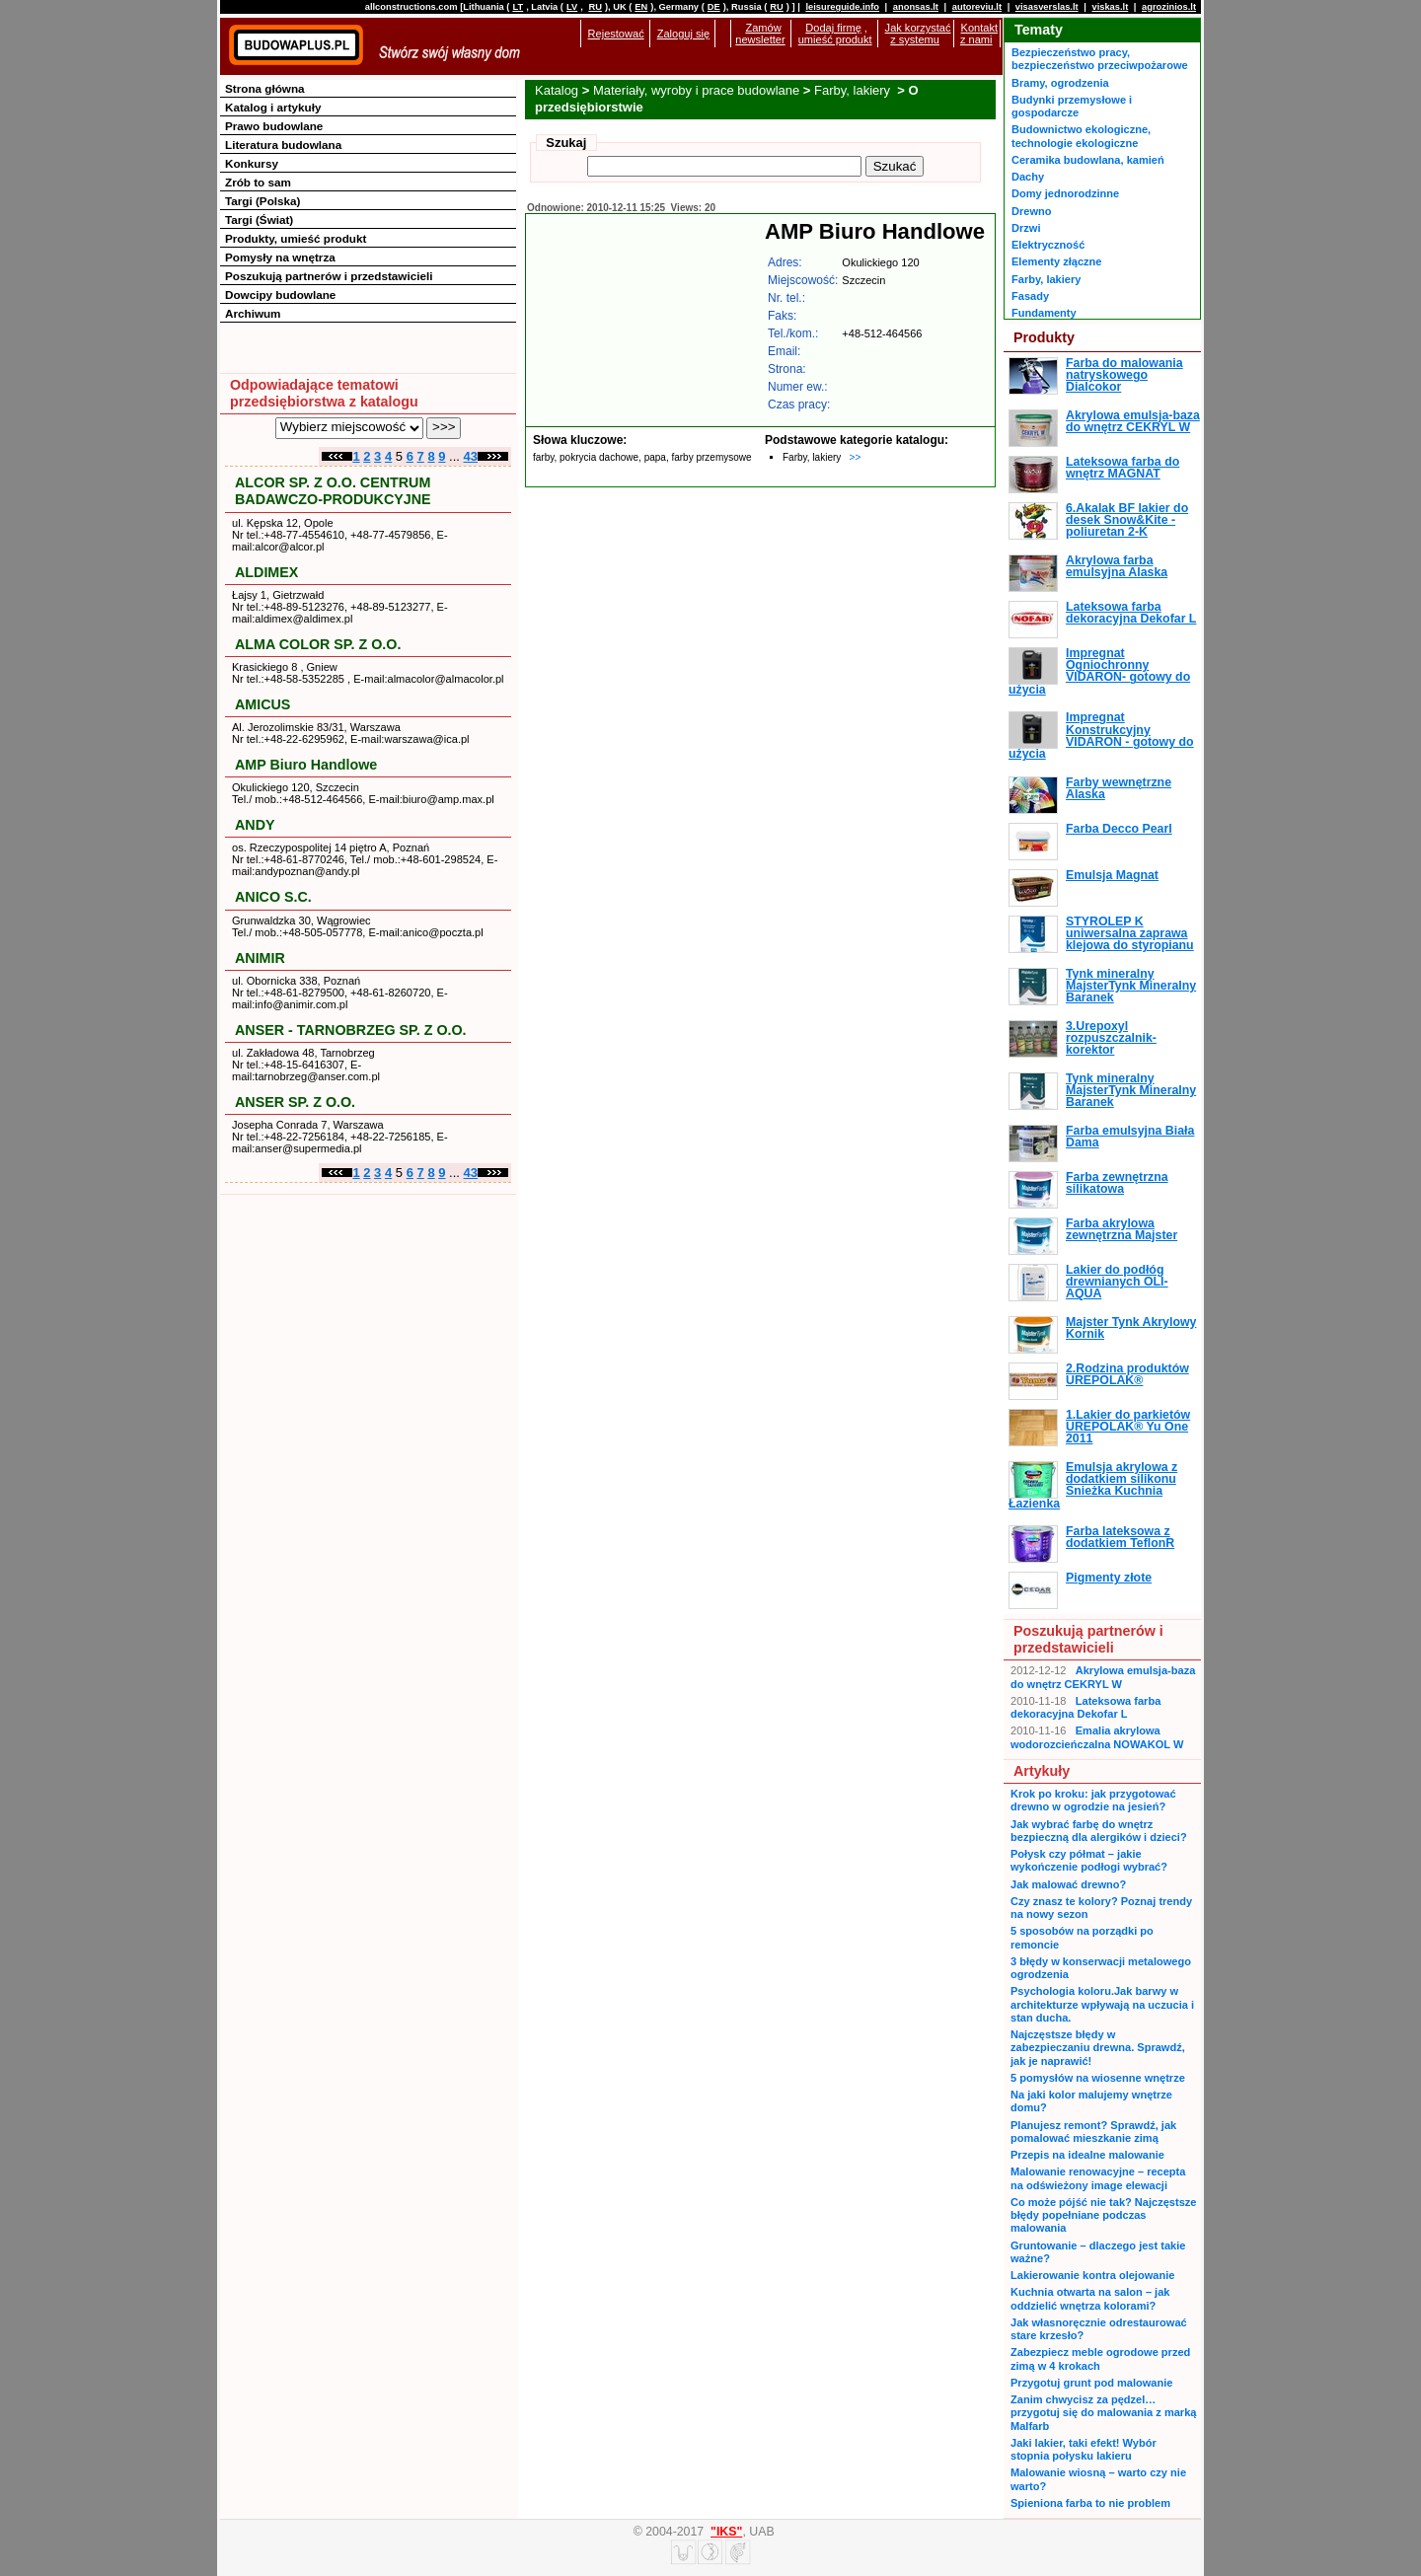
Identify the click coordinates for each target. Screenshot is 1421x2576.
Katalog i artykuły (273, 107)
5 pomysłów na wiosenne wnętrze (1097, 2078)
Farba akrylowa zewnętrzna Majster (1121, 1229)
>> (855, 457)
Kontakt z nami (979, 33)
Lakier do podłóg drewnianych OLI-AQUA (1117, 1282)
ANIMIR (260, 958)
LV (571, 7)
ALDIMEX (266, 572)
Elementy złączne (1056, 261)
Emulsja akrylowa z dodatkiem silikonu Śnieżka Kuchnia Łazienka (1093, 1485)
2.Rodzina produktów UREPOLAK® (1127, 1374)
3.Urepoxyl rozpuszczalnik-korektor (1111, 1038)
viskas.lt (1109, 7)
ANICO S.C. (273, 897)
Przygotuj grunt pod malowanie (1091, 2383)
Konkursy (251, 163)
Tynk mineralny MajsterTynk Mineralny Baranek (1131, 986)
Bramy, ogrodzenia (1060, 83)
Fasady (1030, 296)
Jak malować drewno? (1068, 1884)
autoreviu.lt (977, 7)
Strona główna (265, 88)
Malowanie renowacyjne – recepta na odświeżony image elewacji (1097, 2178)
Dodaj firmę (832, 28)
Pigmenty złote (1109, 1577)
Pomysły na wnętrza (280, 257)
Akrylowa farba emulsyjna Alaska (1116, 566)
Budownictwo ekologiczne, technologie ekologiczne (1081, 135)
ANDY (255, 825)
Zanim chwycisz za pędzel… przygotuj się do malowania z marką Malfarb (1103, 2412)
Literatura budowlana (283, 144)
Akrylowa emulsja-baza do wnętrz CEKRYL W (1133, 421)
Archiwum (253, 313)
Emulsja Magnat (1112, 875)
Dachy (1027, 177)
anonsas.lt (915, 7)
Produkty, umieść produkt (295, 238)
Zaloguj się (683, 33)
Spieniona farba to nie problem (1090, 2503)
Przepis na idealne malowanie (1087, 2155)
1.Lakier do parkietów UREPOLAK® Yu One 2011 (1128, 1427)
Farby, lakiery (854, 90)
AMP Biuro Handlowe (306, 765)
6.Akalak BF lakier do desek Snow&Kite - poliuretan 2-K (1127, 520)
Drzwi (1025, 228)
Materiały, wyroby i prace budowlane (696, 90)
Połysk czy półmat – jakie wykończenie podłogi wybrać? (1088, 1860)
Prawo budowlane (274, 125)
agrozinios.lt (1169, 7)
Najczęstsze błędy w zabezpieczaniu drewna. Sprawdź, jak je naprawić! (1097, 2047)
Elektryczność (1047, 245)
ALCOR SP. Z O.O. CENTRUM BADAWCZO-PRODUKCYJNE (333, 491)
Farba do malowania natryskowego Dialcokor (1124, 375)
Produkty (1044, 337)
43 (471, 456)
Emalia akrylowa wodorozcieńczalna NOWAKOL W (1096, 1737)
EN (641, 7)
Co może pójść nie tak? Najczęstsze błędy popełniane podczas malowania (1103, 2215)
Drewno (1031, 211)
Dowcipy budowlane (280, 294)
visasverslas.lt (1047, 7)
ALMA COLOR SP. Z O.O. (318, 644)
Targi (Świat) (259, 219)
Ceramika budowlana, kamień (1087, 160)
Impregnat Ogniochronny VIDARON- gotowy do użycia (1099, 671)
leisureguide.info (842, 7)
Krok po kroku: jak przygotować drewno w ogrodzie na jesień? (1093, 1800)
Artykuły (1041, 1771)
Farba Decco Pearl (1119, 829)
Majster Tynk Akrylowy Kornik (1131, 1328)
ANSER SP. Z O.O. (295, 1102)
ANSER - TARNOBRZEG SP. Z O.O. (351, 1030)
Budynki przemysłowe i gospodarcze (1071, 106)
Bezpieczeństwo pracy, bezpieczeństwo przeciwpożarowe (1099, 58)
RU (594, 7)
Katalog (556, 90)
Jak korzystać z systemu (918, 33)
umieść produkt (835, 39)
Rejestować (616, 33)
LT (517, 7)
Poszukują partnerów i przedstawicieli (328, 275)
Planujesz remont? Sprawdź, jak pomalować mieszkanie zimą (1093, 2131)
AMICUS (262, 704)
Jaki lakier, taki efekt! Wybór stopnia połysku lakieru (1083, 2449)
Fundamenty (1044, 313)
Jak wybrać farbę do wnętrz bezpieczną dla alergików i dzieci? (1098, 1830)
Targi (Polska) (262, 200)
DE (714, 7)
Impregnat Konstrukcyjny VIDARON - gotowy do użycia (1101, 735)
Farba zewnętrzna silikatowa (1117, 1183)
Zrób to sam (258, 182)
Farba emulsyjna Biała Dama (1130, 1136)
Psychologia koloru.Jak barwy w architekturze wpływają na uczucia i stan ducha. (1102, 2004)
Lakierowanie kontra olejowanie (1092, 2275)
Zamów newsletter (760, 33)
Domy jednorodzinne (1065, 193)
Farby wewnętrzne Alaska (1118, 788)
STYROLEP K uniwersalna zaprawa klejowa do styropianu (1130, 934)
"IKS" (726, 2532)
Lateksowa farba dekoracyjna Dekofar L (1131, 613)
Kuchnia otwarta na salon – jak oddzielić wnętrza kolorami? (1089, 2298)
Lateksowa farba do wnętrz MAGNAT (1122, 467)
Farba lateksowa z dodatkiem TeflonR (1120, 1537)
